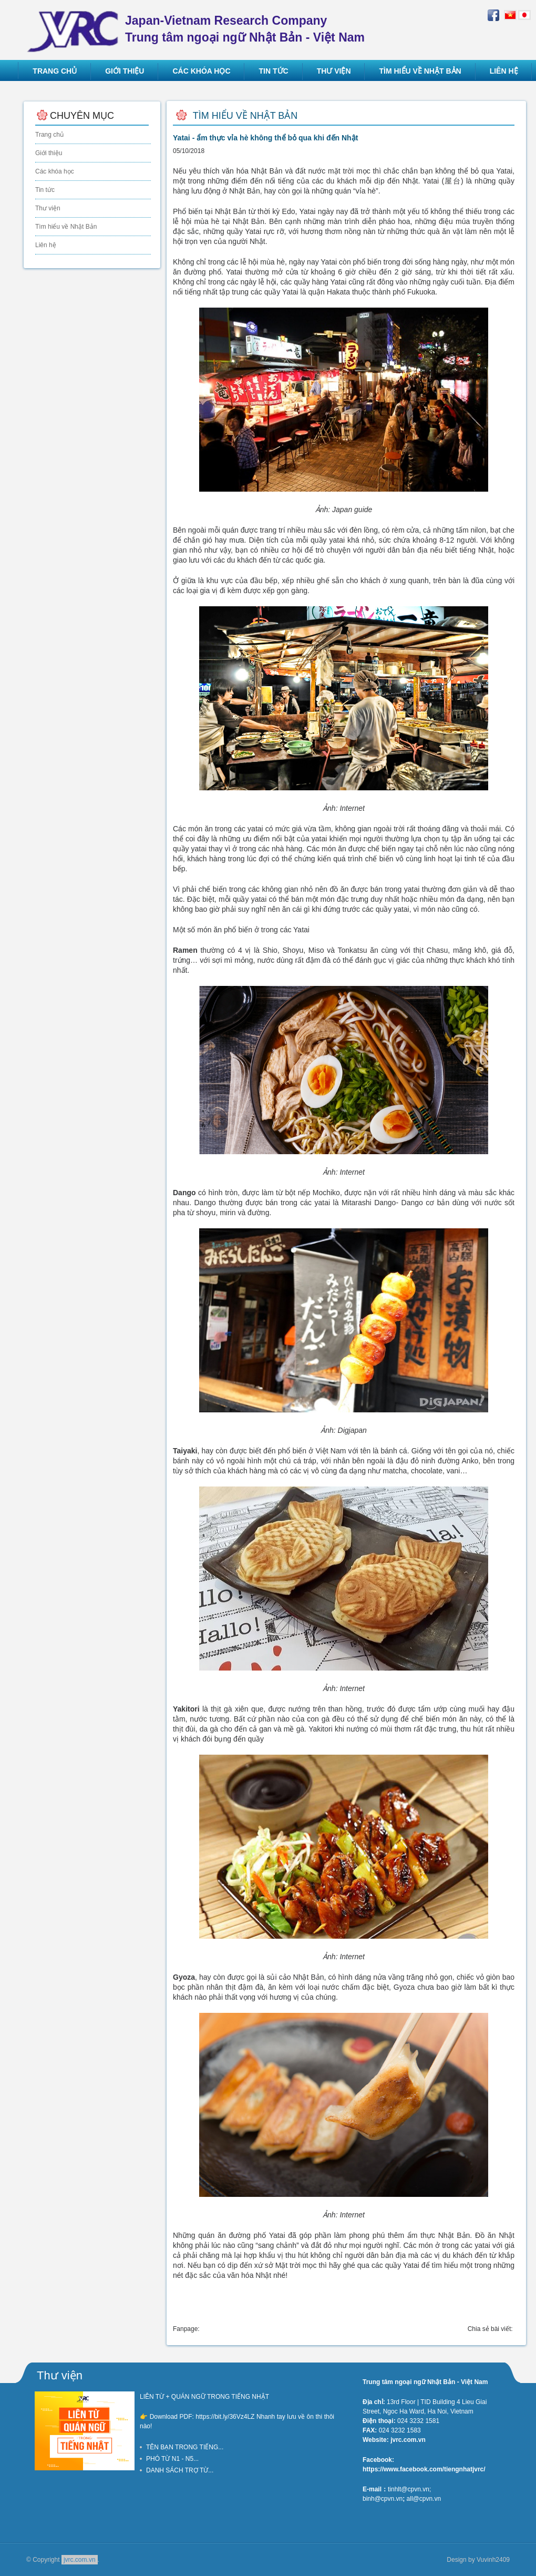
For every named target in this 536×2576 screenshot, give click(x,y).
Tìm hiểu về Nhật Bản (66, 226)
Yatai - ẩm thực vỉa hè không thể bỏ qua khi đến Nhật (265, 138)
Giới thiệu (48, 153)
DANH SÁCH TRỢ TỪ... (179, 2470)
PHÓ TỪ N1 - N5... (172, 2458)
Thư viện (47, 208)
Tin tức (45, 190)
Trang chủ (49, 134)
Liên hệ (45, 245)
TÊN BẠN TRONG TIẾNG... (184, 2447)
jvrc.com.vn (80, 2559)
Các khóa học (54, 171)
